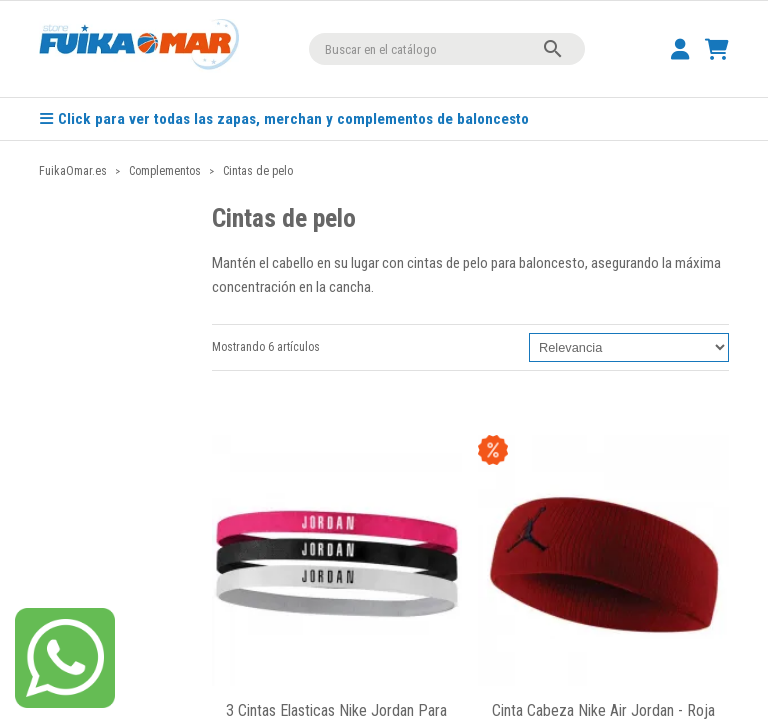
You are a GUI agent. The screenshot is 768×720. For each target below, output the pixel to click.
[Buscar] (447, 49)
